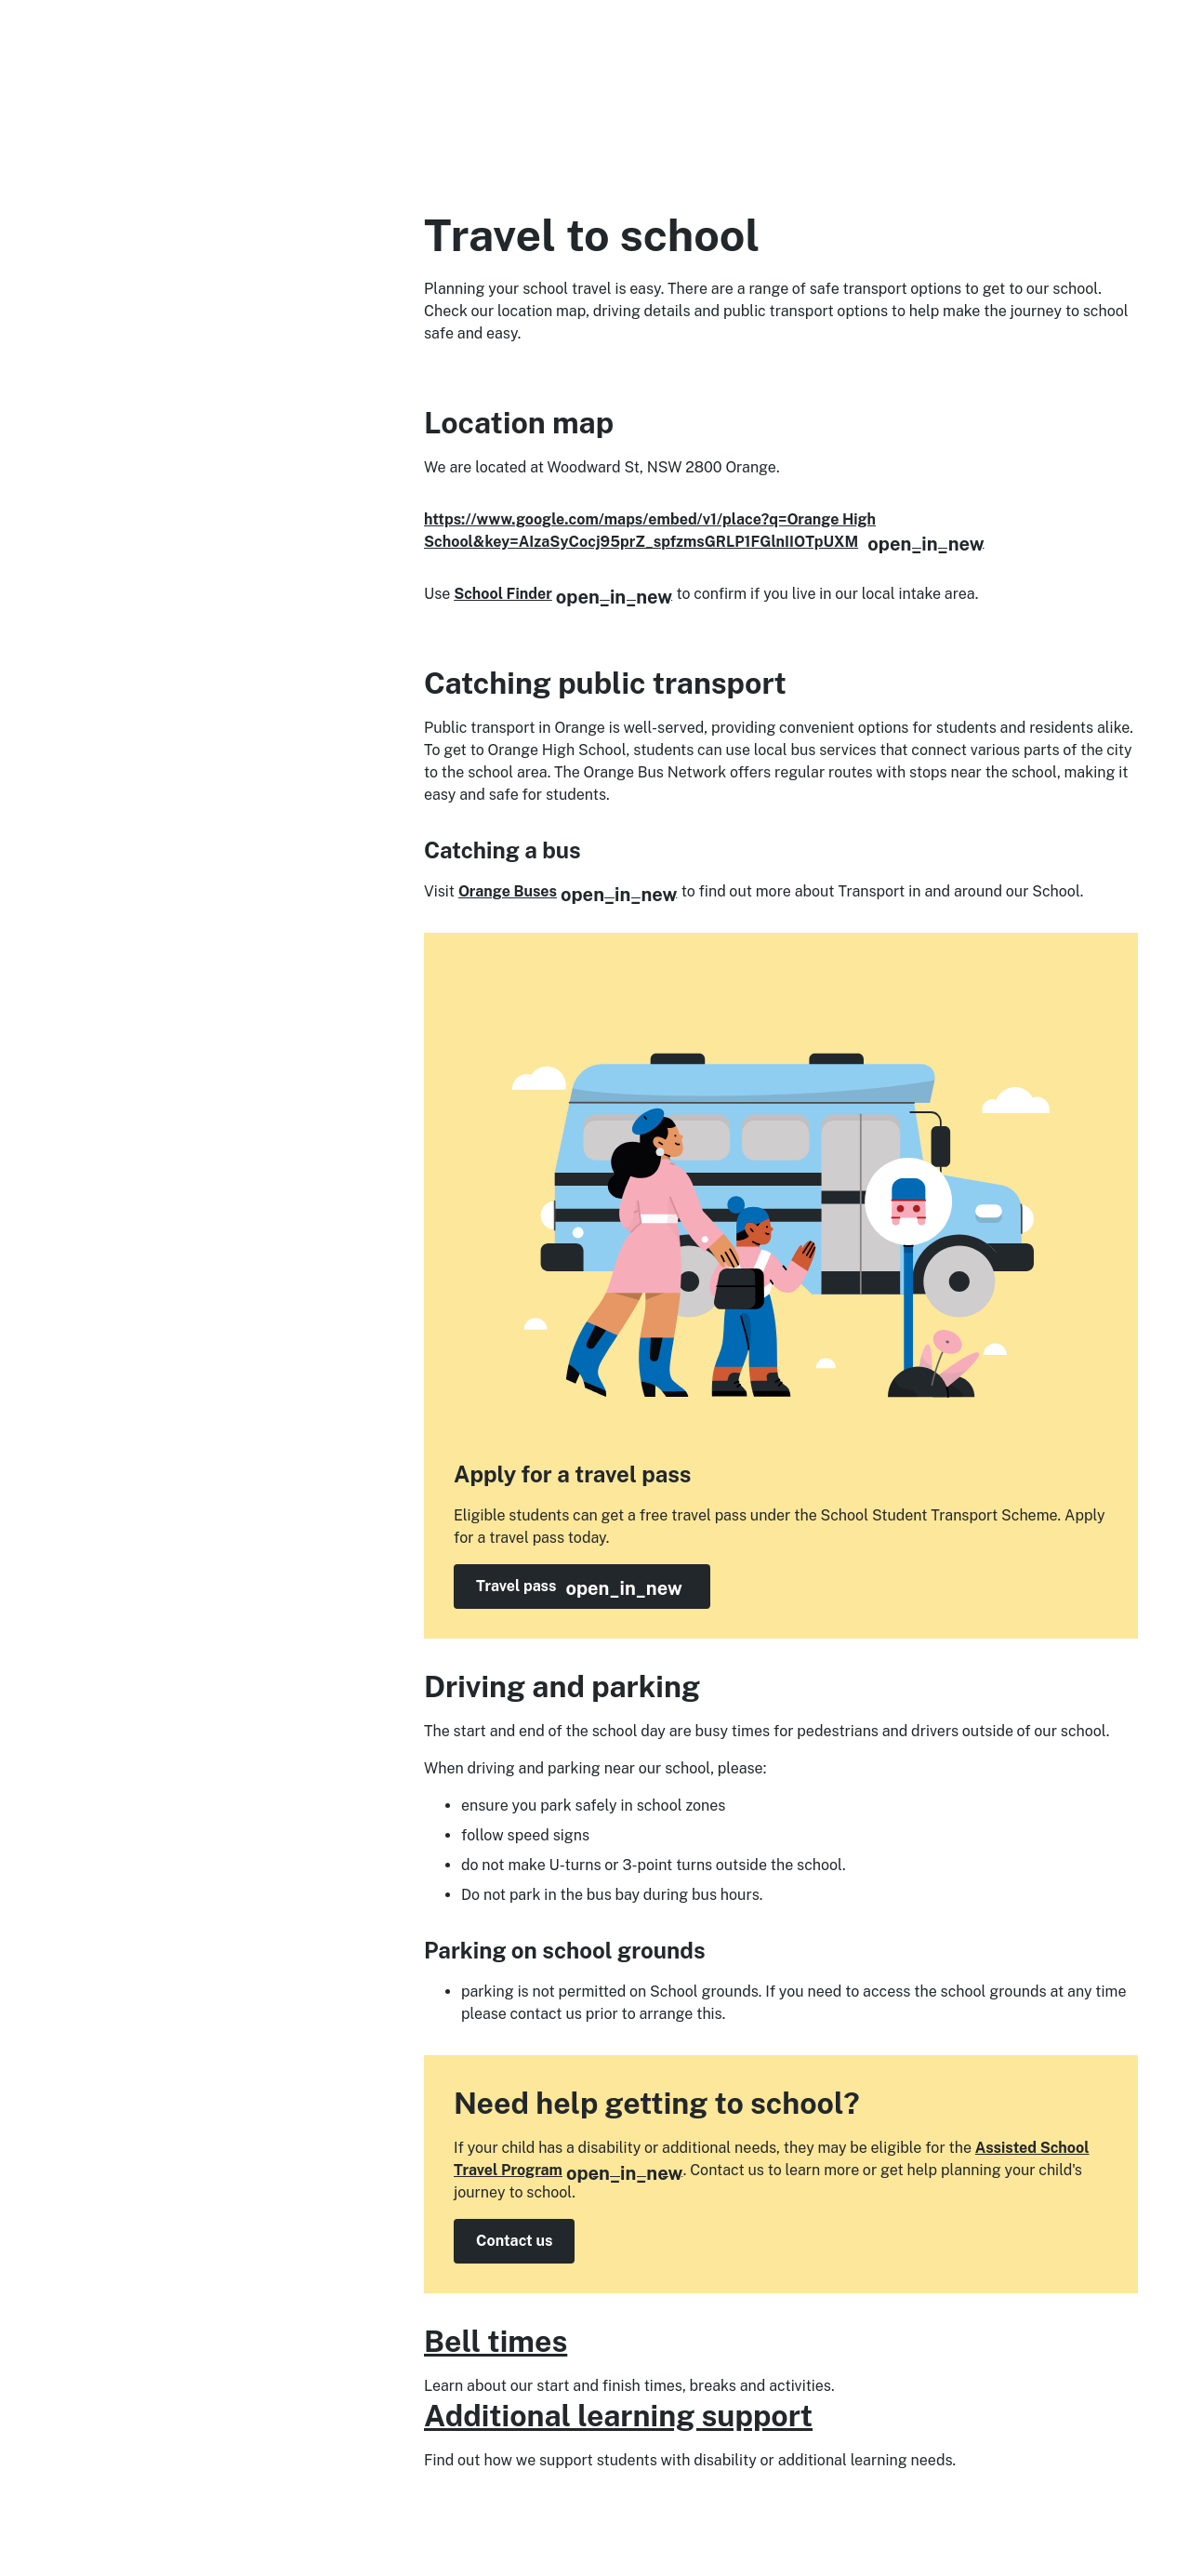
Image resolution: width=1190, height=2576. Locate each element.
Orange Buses (568, 891)
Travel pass (593, 1587)
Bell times (495, 2341)
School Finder (563, 594)
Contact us (514, 2241)
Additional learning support (618, 2415)
